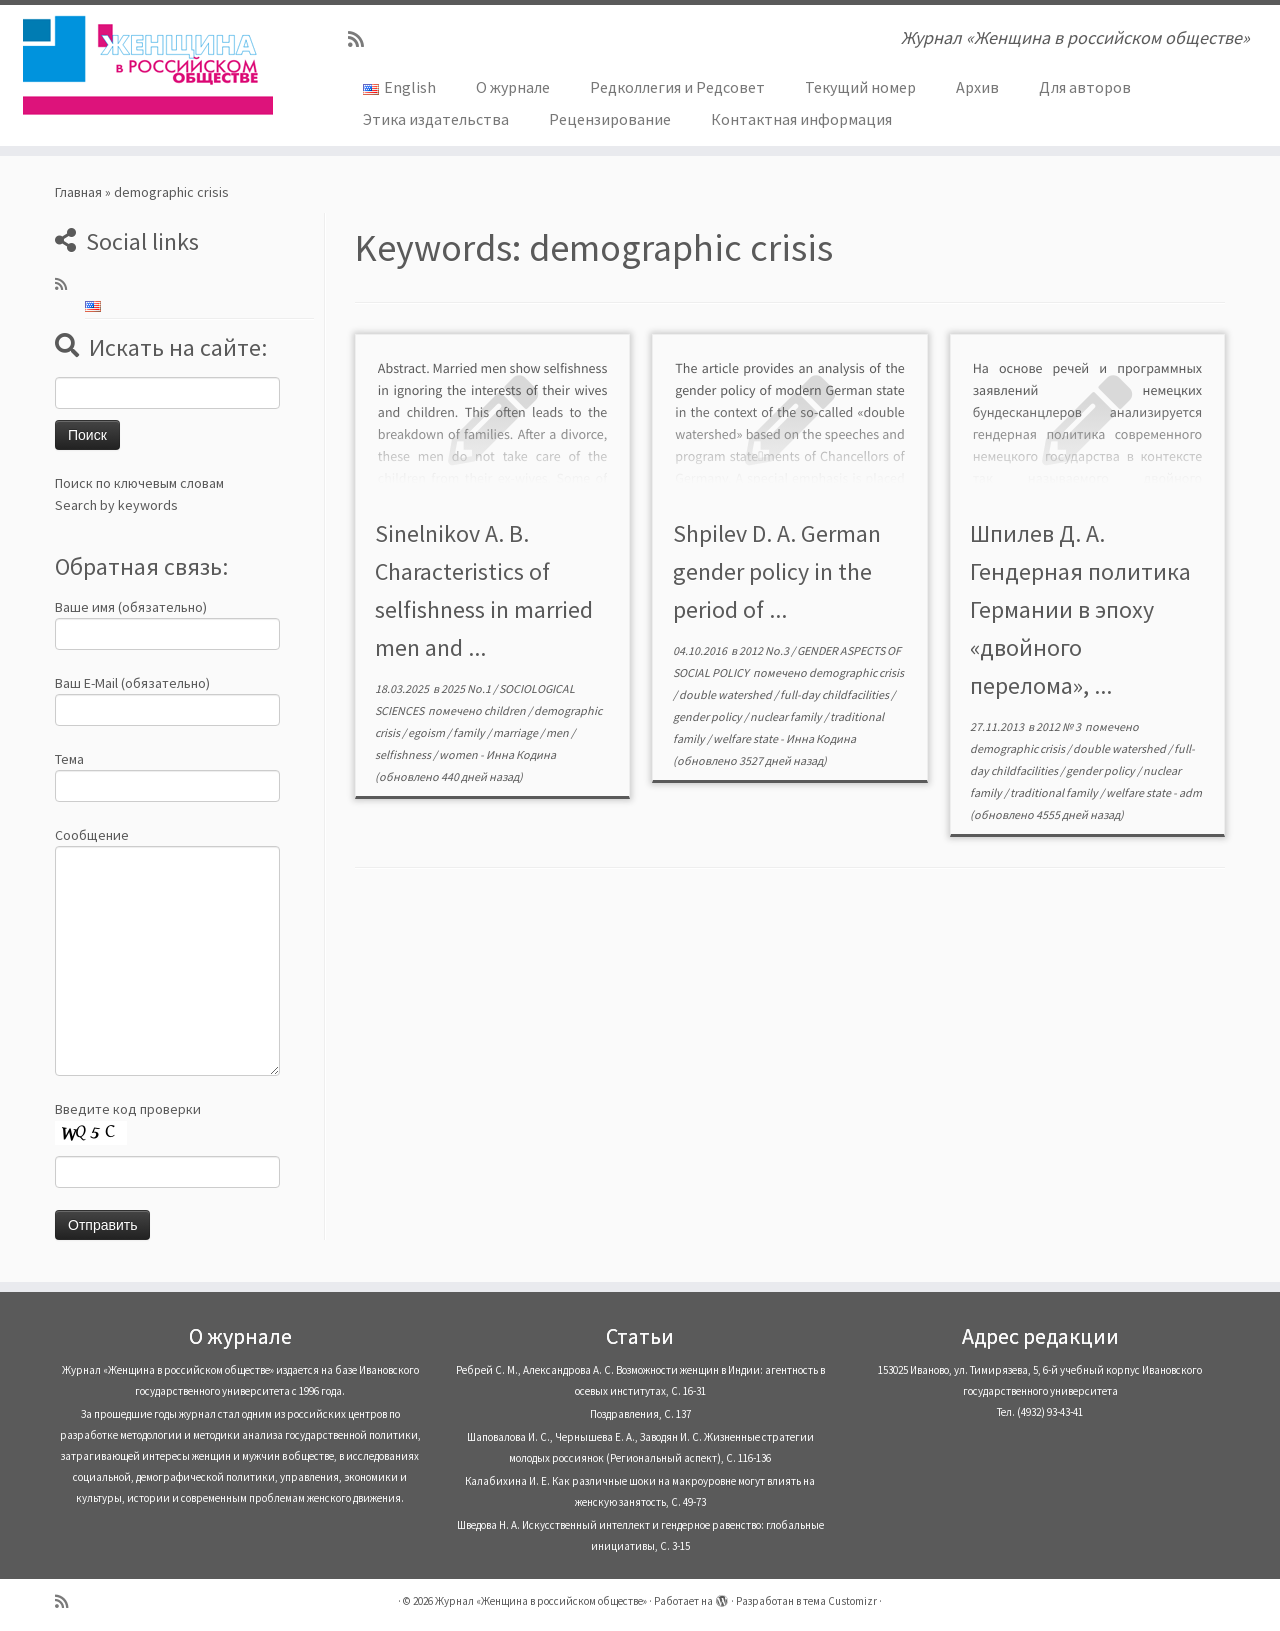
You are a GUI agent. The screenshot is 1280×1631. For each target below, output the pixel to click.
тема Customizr (840, 1601)
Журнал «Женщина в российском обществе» (541, 1601)
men (558, 732)
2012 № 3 (1059, 726)
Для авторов (1085, 87)
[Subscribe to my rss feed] (362, 39)
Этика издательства (436, 119)
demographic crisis (856, 672)
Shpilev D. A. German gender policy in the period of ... (777, 571)
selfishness (404, 754)
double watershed (726, 694)
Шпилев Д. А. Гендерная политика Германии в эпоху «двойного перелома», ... (1080, 609)
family (470, 732)
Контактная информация (801, 119)
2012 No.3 (765, 650)
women (459, 754)
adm (1190, 792)
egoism (427, 732)
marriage (516, 732)
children (506, 710)
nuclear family (787, 716)
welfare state (746, 738)
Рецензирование (610, 119)
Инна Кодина (521, 754)
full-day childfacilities (835, 694)
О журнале (513, 87)
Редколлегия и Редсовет (677, 87)
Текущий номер (860, 87)
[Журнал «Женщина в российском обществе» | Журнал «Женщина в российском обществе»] (147, 65)
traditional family (1055, 792)
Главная (78, 192)
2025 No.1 (467, 688)
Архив (977, 87)
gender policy (708, 716)
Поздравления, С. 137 (640, 1414)
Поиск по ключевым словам (139, 483)
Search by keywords (116, 505)
